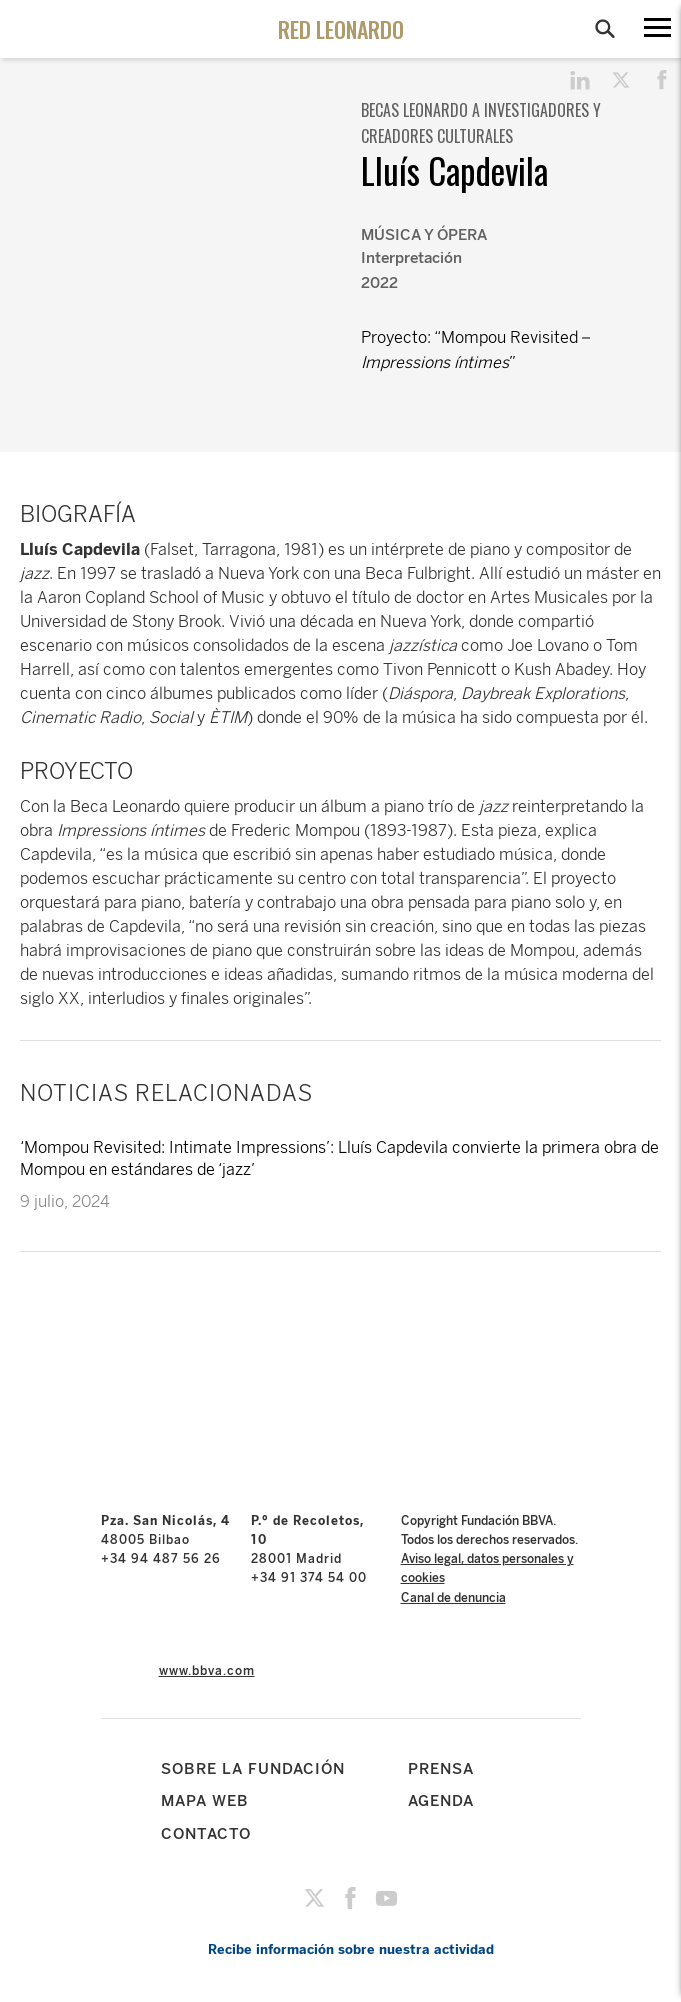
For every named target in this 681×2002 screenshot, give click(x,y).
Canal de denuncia (453, 1598)
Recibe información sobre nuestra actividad (351, 1949)
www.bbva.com (207, 1671)
